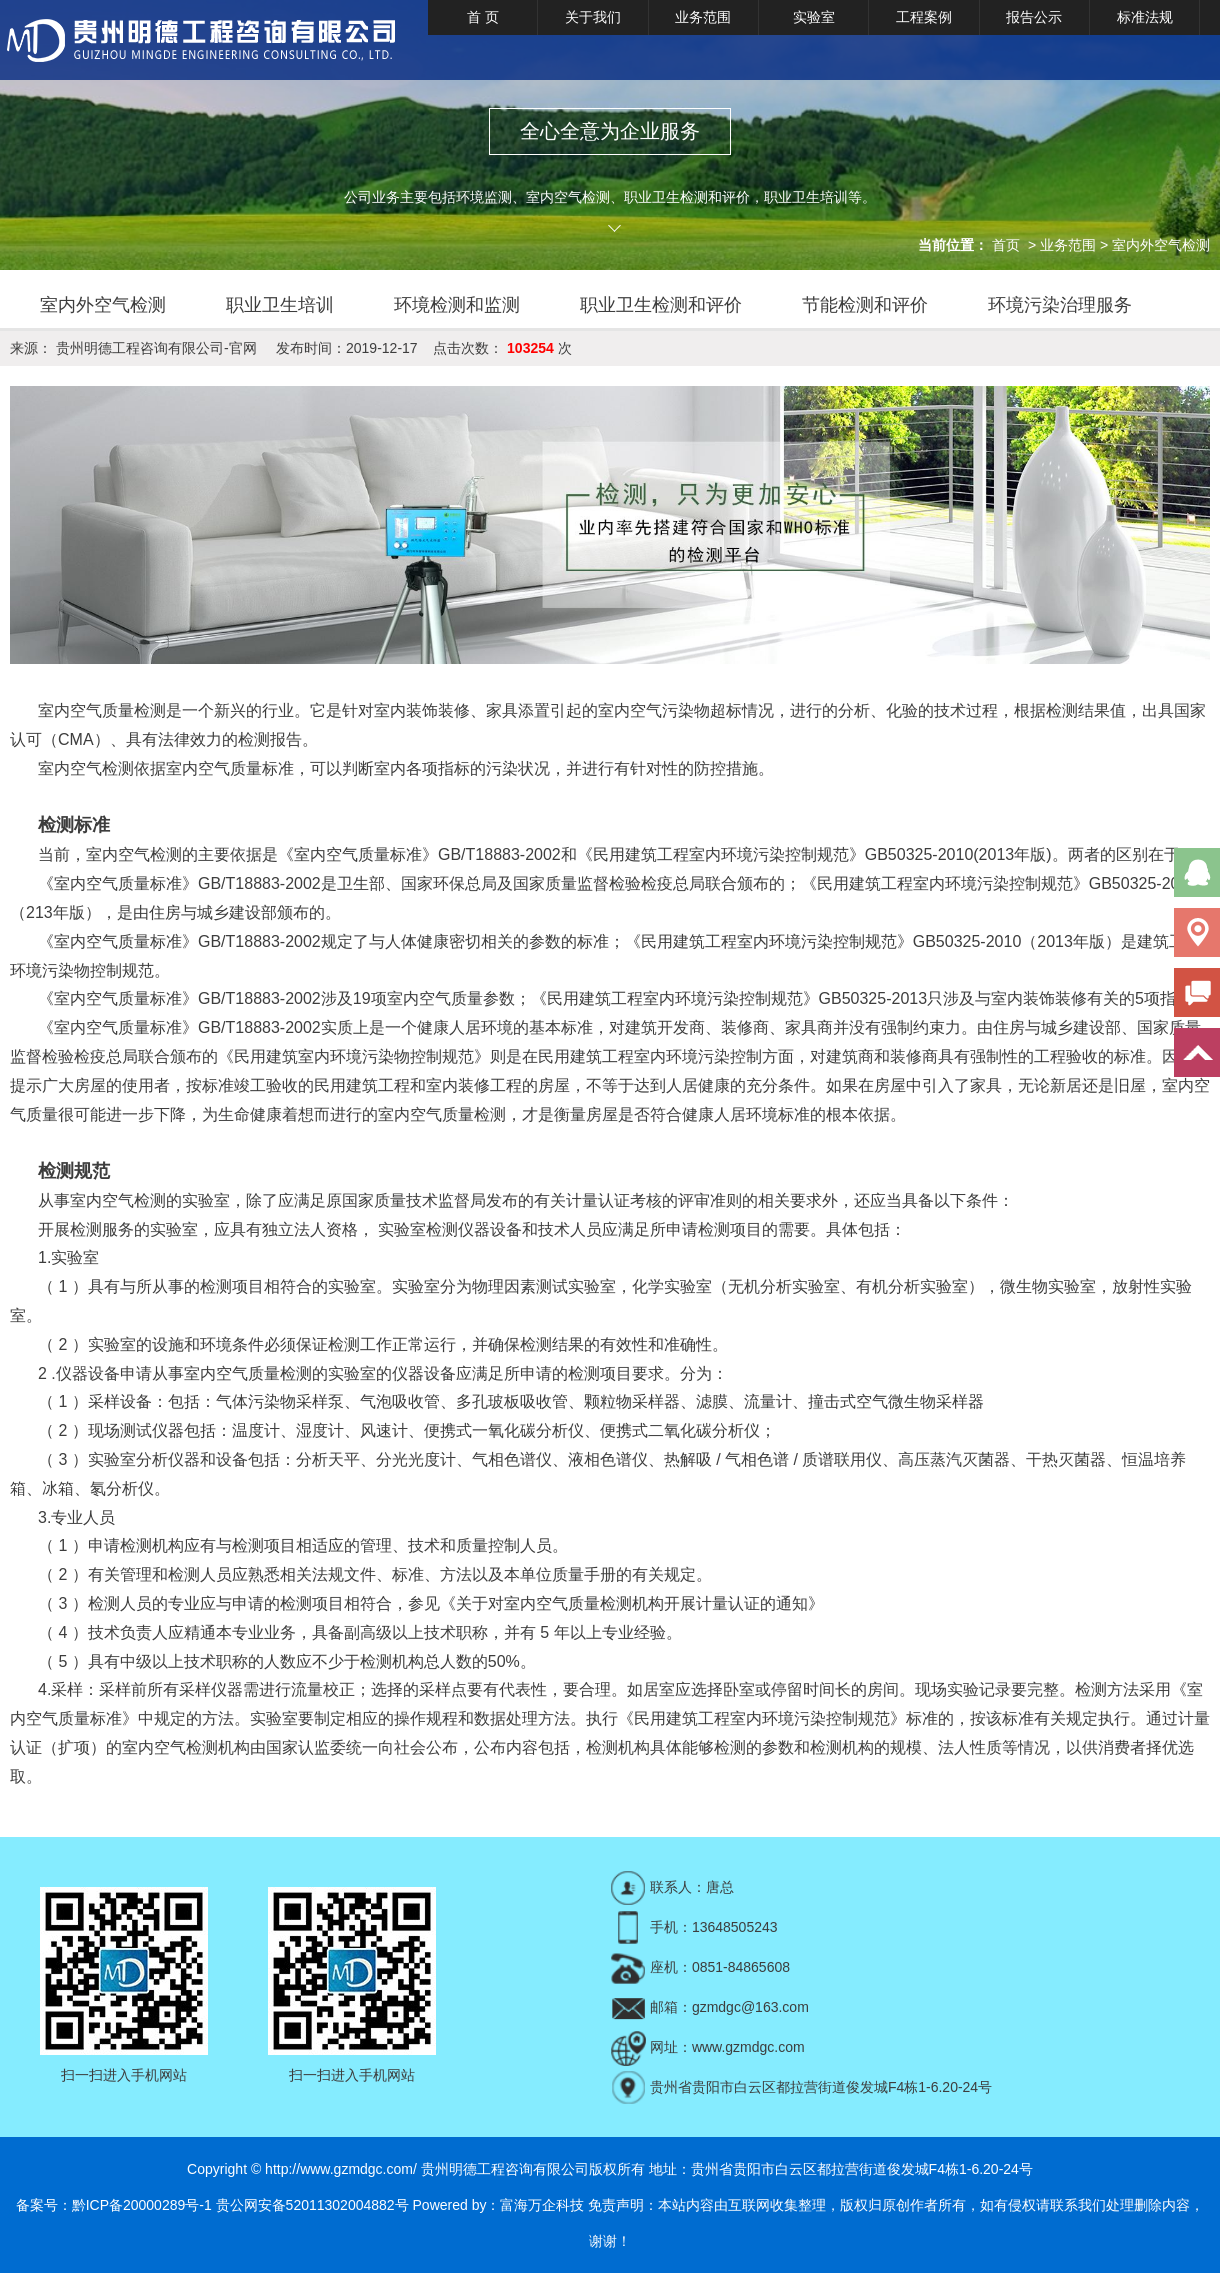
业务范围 (703, 17)
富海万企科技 (542, 2205)
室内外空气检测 (1161, 245)
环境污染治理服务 (1060, 305)
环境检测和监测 (457, 305)
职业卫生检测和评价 (661, 305)
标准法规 (1145, 17)
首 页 (483, 17)
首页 (1006, 245)
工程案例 (924, 17)
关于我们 (593, 17)
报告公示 (1034, 17)
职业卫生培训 (280, 305)
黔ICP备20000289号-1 (142, 2205)
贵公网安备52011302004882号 (312, 2205)
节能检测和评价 (865, 305)
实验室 (814, 17)
